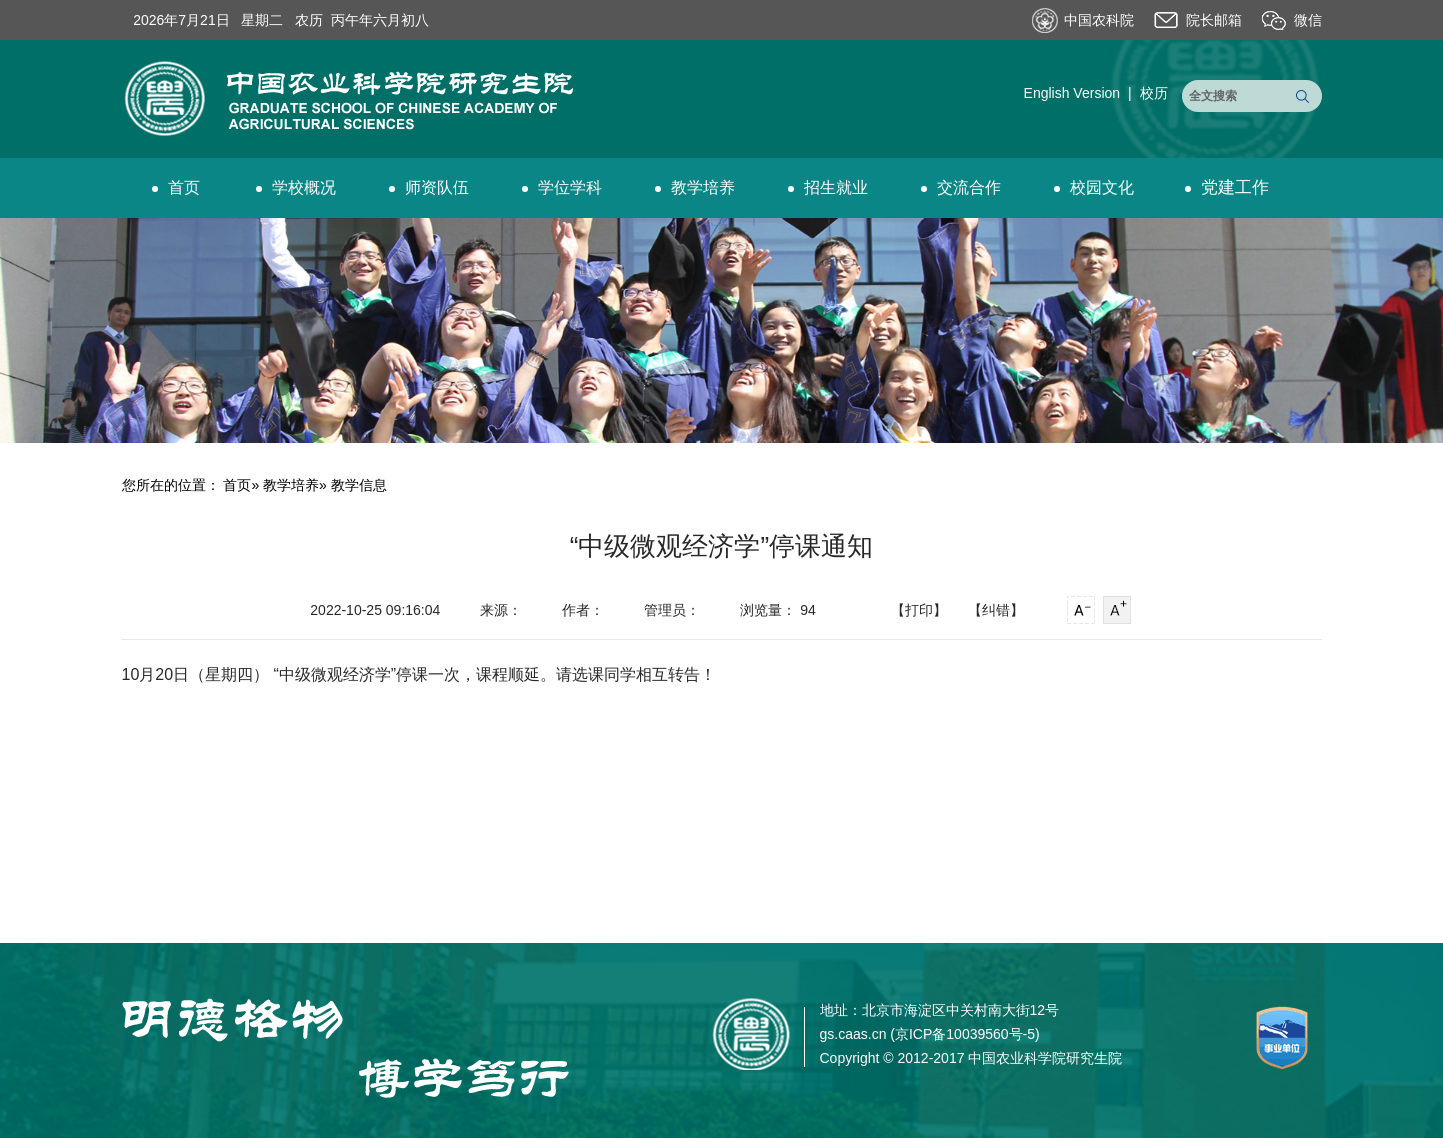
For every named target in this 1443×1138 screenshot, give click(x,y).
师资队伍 (429, 187)
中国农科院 (1099, 20)
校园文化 (1094, 187)
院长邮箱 (1214, 20)
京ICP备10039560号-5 (965, 1034)
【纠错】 (996, 610)
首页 (176, 187)
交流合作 (961, 187)
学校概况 (296, 187)
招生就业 (828, 187)
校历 (1154, 93)
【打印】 (919, 610)
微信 (1308, 20)
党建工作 (1227, 187)
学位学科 (562, 187)
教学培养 (695, 187)
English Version (1072, 93)
